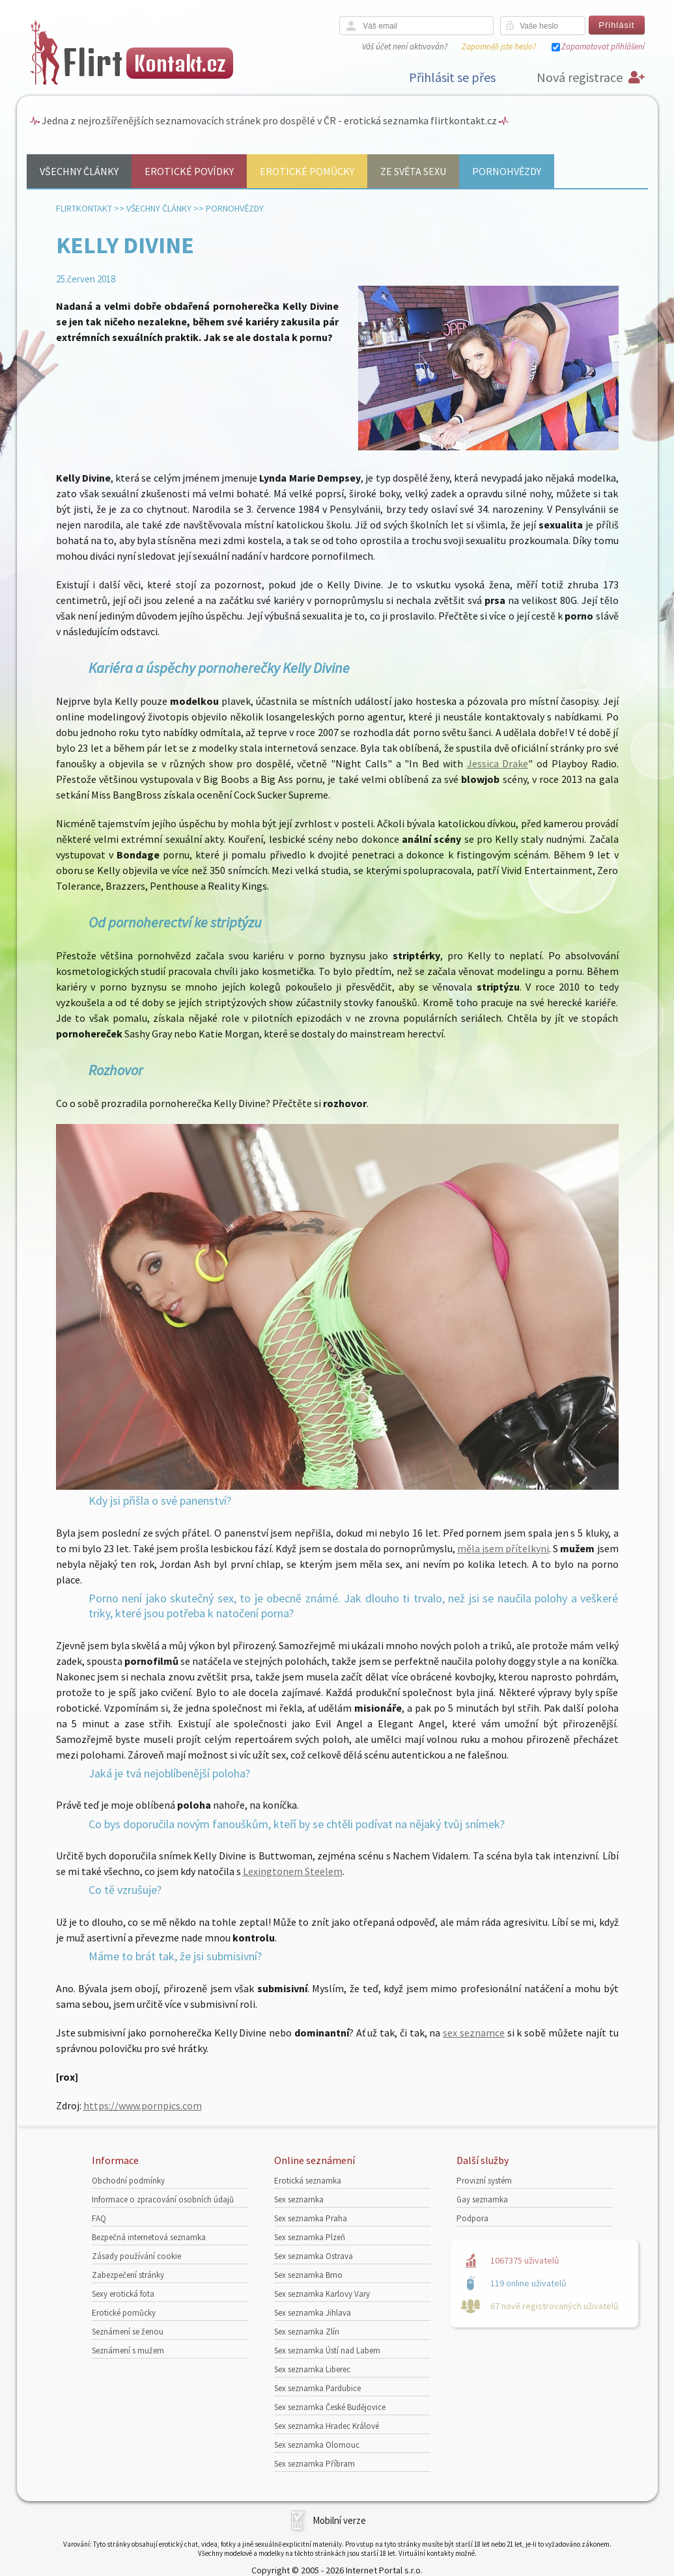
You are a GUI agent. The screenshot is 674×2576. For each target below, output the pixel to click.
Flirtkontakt (84, 208)
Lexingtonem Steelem (293, 1871)
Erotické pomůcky (307, 171)
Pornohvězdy (506, 171)
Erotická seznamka (307, 2180)
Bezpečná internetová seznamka (149, 2237)
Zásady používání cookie (136, 2256)
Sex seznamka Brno (308, 2275)
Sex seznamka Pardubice (317, 2388)
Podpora (472, 2218)
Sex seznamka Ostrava (313, 2256)
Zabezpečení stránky (128, 2275)
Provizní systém (484, 2180)
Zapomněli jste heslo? (499, 46)
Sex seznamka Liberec (312, 2369)
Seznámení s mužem (128, 2350)
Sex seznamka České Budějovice (330, 2407)
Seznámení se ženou (127, 2331)
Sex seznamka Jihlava (312, 2312)
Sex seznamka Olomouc (316, 2444)
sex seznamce (474, 2032)
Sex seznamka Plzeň (309, 2237)
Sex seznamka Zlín (306, 2331)
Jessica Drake (498, 763)
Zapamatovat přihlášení (603, 46)
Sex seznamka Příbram (314, 2463)
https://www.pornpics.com (142, 2105)
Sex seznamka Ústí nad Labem (327, 2350)
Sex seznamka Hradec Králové (326, 2426)
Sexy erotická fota (123, 2293)
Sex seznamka (299, 2199)
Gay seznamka (482, 2199)
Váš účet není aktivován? (404, 46)
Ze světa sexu (413, 171)
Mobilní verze (339, 2520)
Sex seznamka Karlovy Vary (322, 2293)
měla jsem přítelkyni (503, 1548)
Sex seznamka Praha (310, 2218)
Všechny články (79, 171)
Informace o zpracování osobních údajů (163, 2199)
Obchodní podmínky (128, 2180)
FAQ (99, 2218)
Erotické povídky (189, 171)
